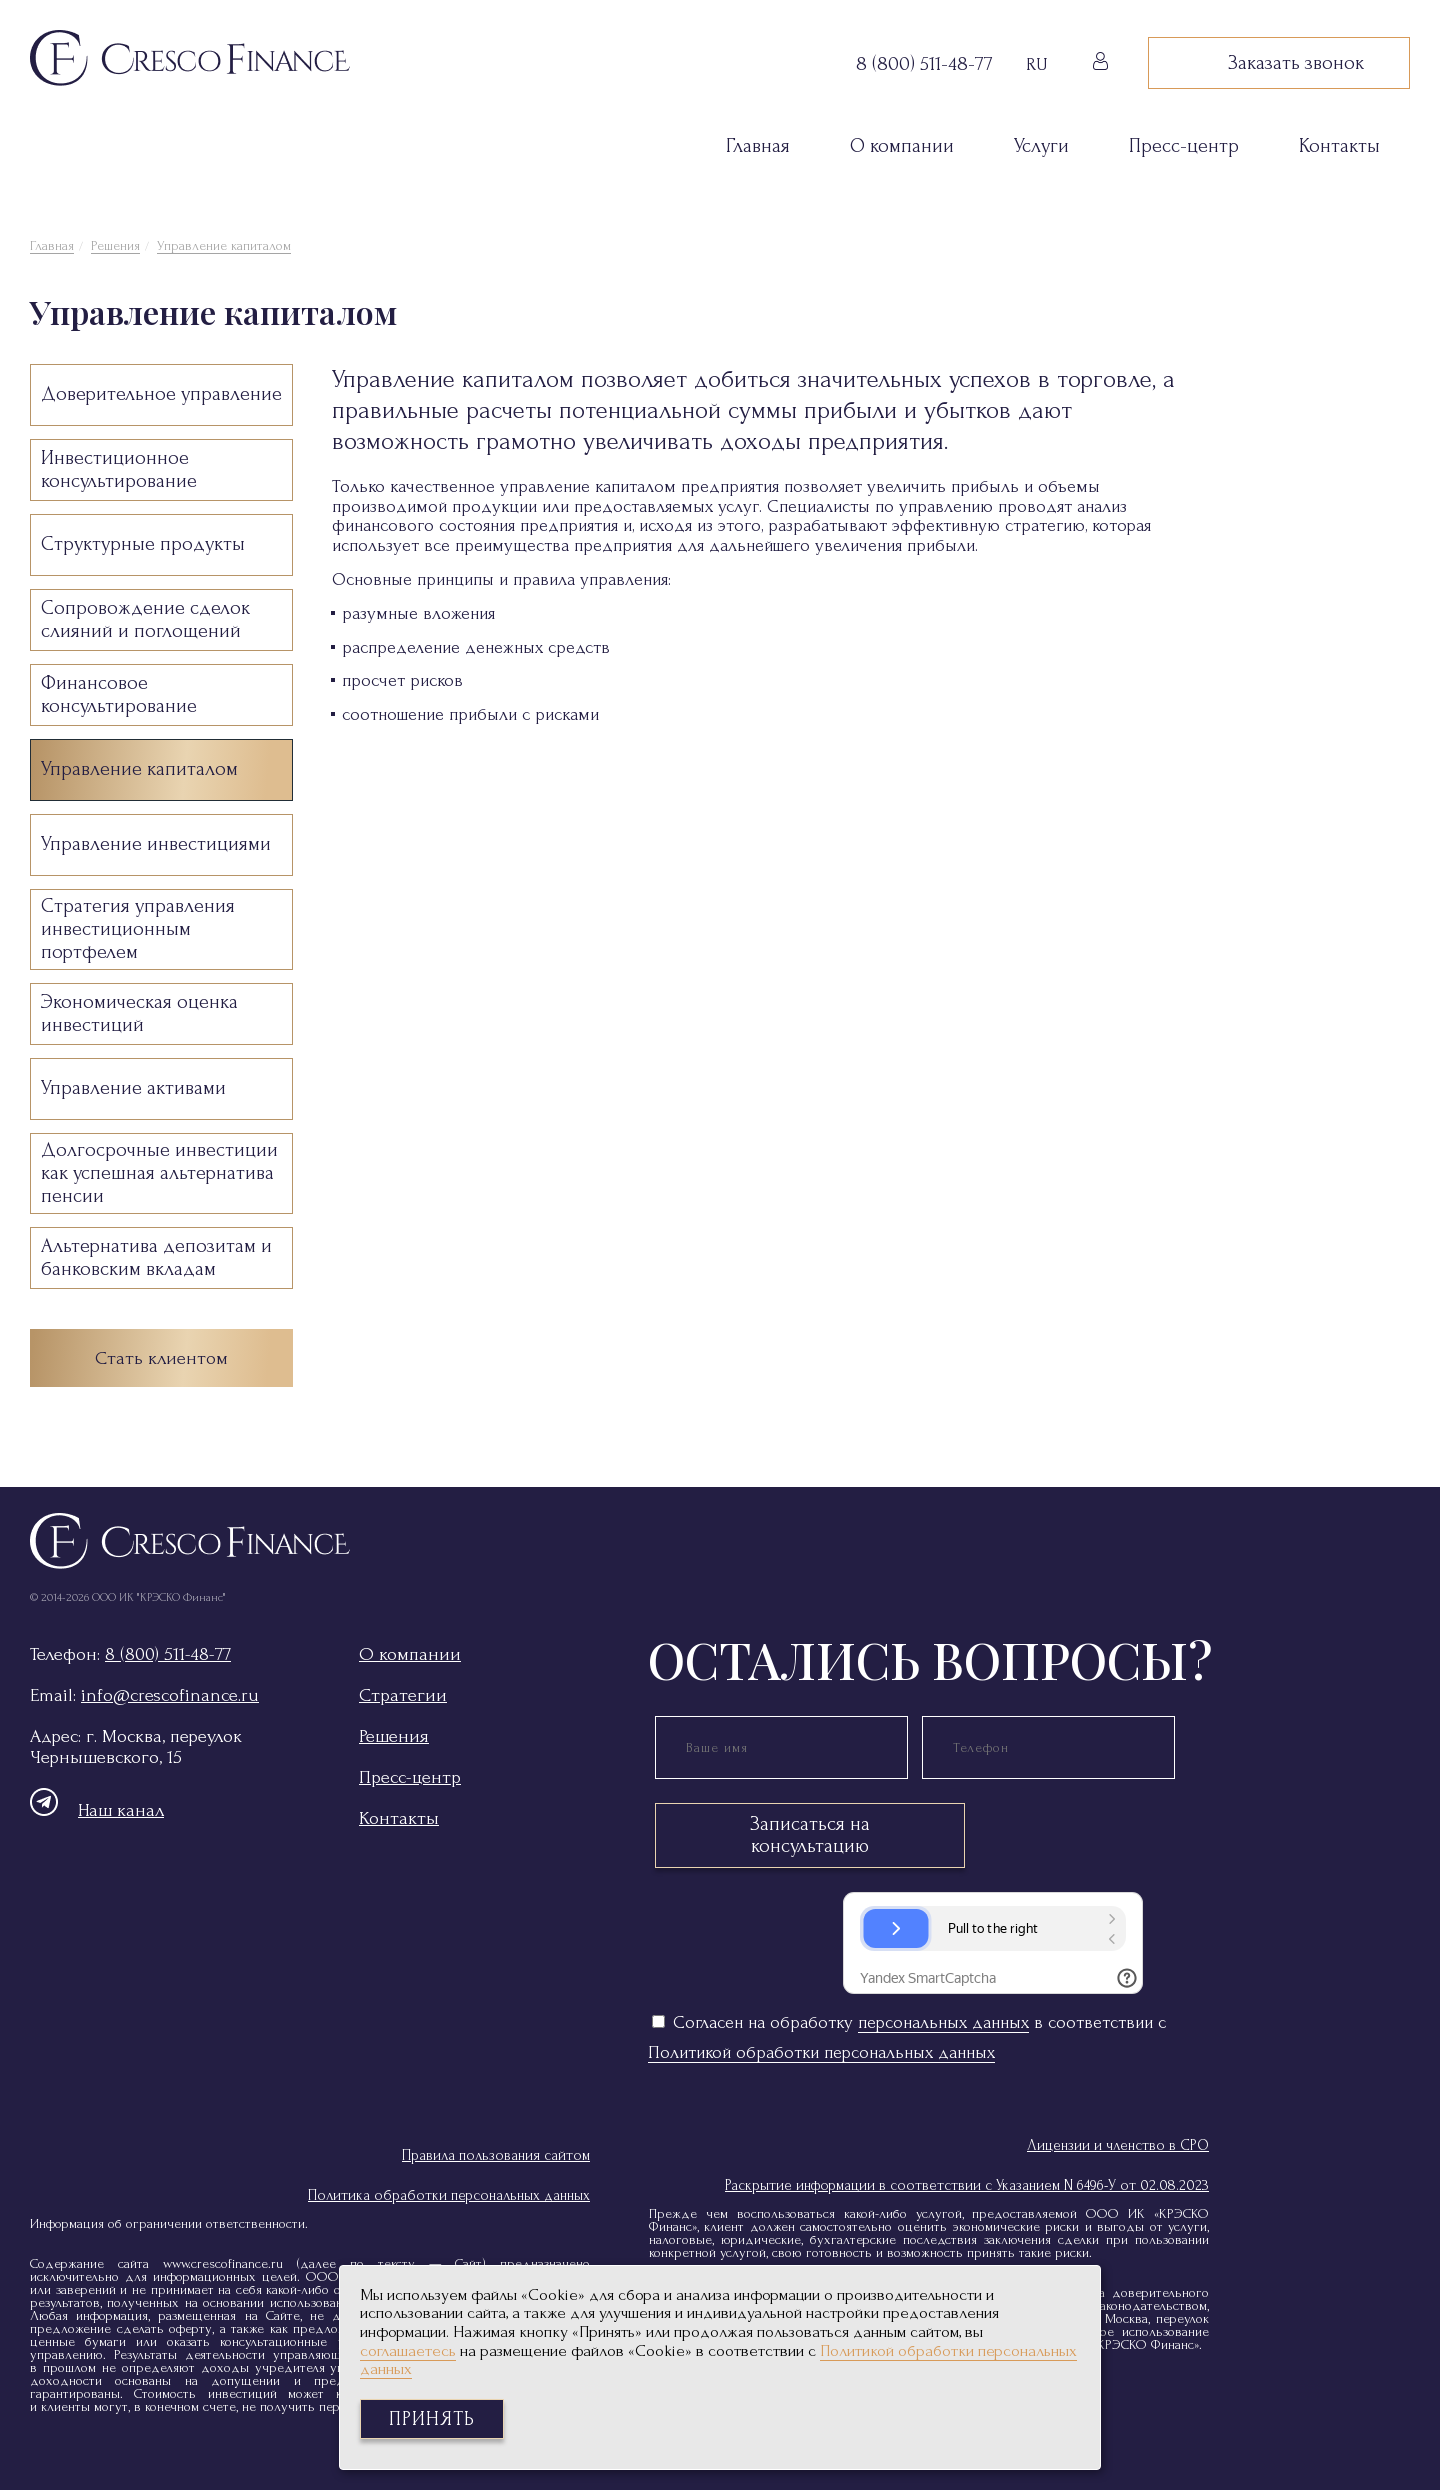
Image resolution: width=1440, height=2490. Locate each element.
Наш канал (97, 1810)
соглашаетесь (408, 2350)
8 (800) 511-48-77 (168, 1654)
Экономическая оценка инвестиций (139, 1013)
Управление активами (133, 1088)
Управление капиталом (224, 245)
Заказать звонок (1279, 63)
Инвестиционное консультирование (119, 469)
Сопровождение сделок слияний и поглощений (145, 619)
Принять (432, 2419)
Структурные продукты (143, 544)
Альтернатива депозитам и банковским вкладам (156, 1257)
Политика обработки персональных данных (449, 2195)
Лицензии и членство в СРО (1118, 2145)
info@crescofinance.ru (170, 1695)
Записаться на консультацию (810, 1835)
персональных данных (943, 2022)
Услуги (1041, 146)
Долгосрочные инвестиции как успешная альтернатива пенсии (159, 1173)
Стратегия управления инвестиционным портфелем (138, 929)
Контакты (1339, 146)
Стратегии (403, 1695)
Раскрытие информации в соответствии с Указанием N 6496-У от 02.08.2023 (967, 2185)
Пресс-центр (1184, 146)
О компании (902, 146)
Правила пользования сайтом (496, 2155)
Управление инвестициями (156, 844)
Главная (758, 146)
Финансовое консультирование (119, 694)
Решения (115, 245)
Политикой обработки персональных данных (821, 2052)
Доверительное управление (161, 394)
